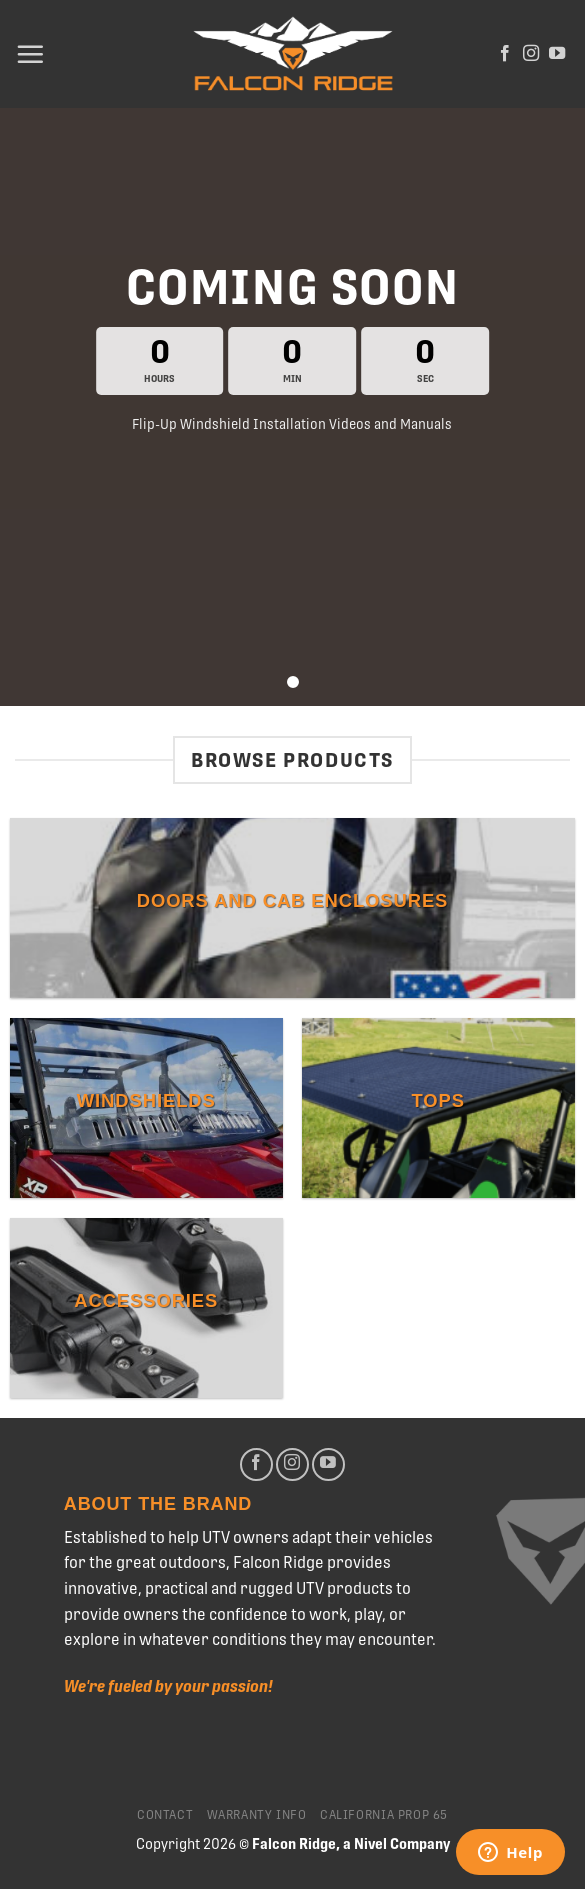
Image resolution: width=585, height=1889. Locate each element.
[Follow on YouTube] (557, 54)
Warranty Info (257, 1815)
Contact (165, 1815)
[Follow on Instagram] (531, 54)
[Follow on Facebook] (505, 54)
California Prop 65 (384, 1815)
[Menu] (30, 54)
